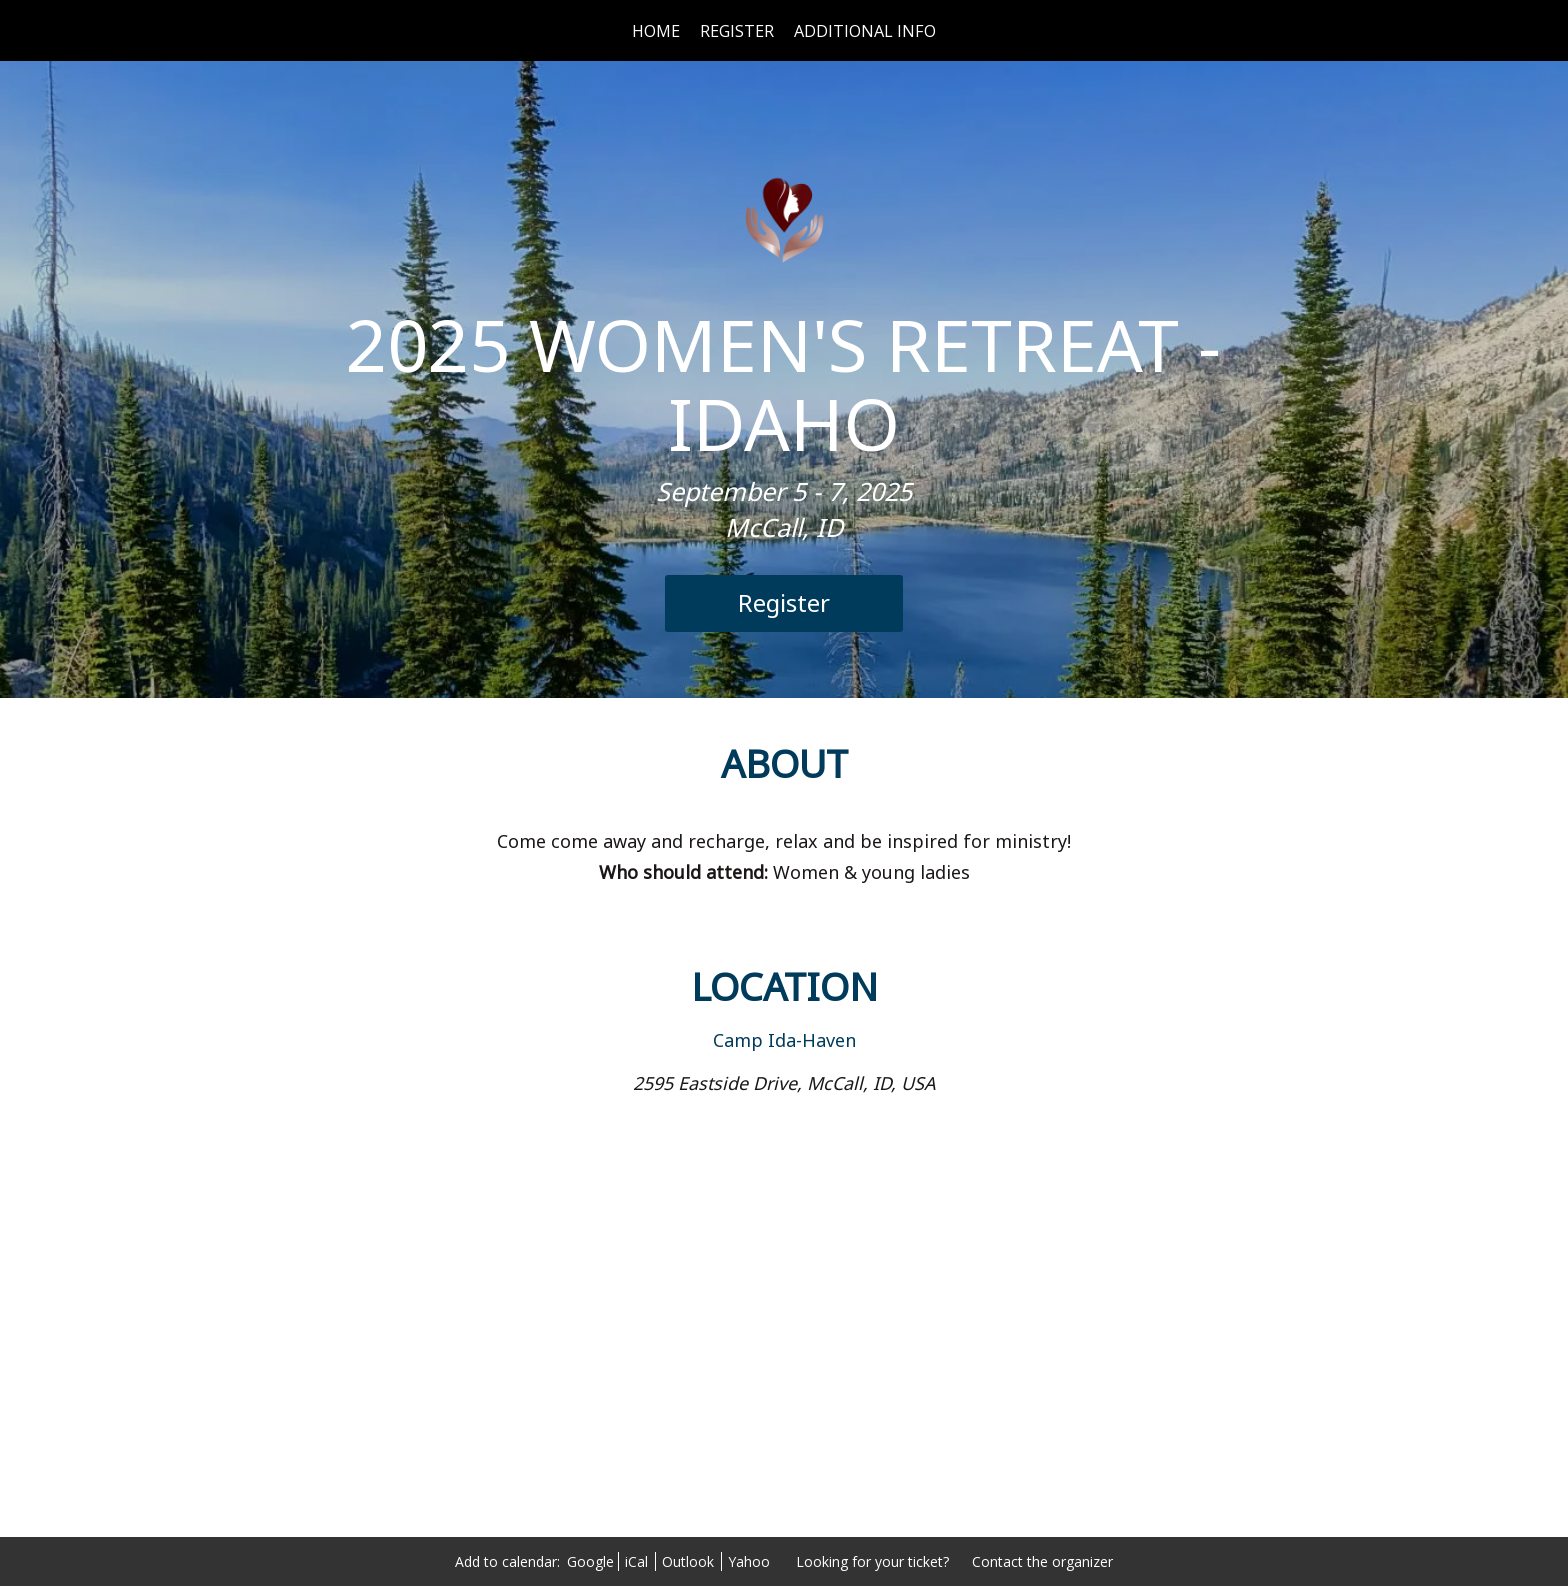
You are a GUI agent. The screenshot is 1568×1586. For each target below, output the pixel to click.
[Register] (784, 603)
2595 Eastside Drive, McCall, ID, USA (784, 1083)
